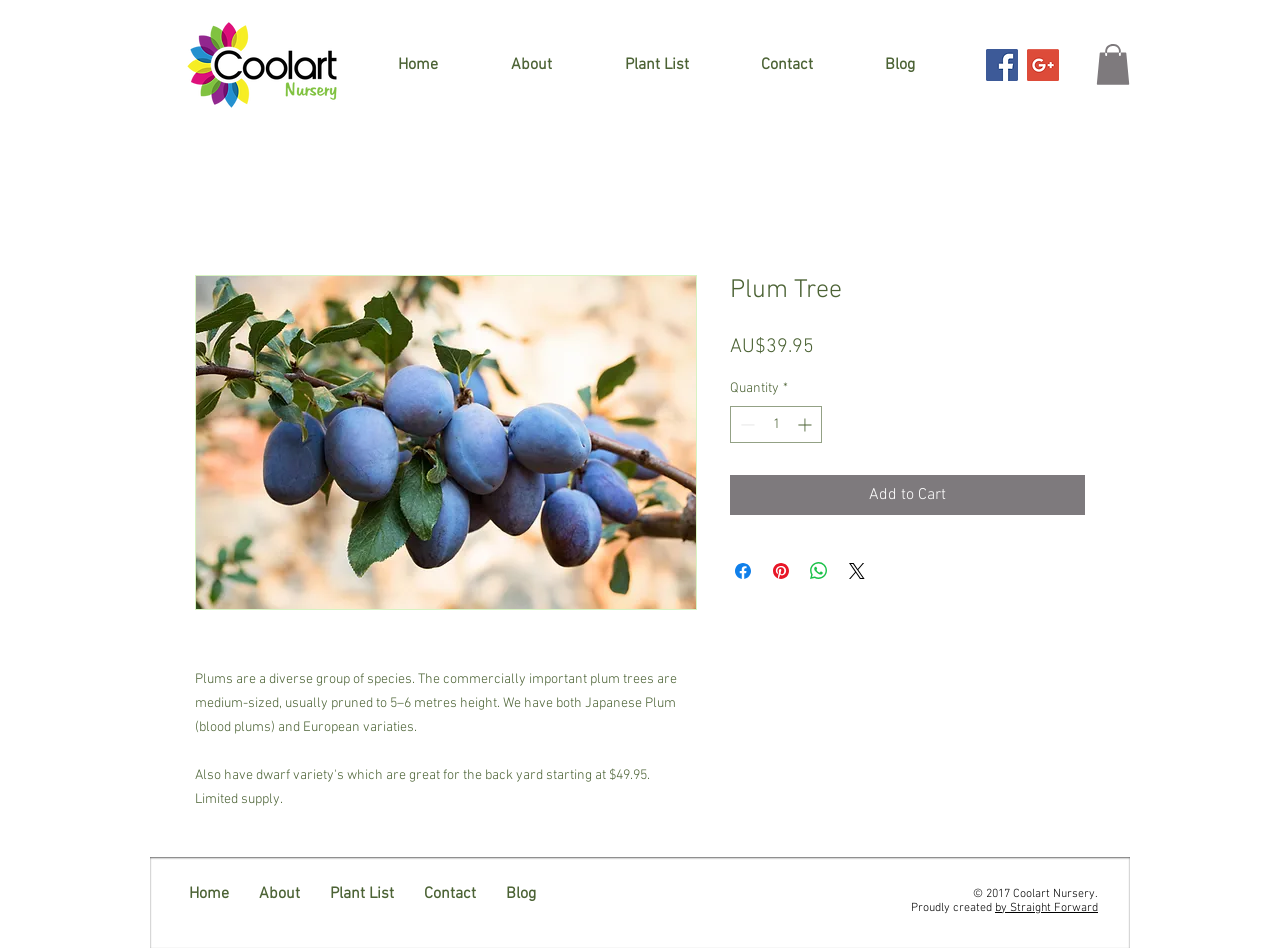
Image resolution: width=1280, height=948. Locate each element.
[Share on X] (857, 571)
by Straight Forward (1046, 908)
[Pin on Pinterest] (781, 571)
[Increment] (806, 424)
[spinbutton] (776, 424)
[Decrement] (745, 424)
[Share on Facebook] (743, 571)
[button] (1113, 64)
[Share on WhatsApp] (819, 571)
